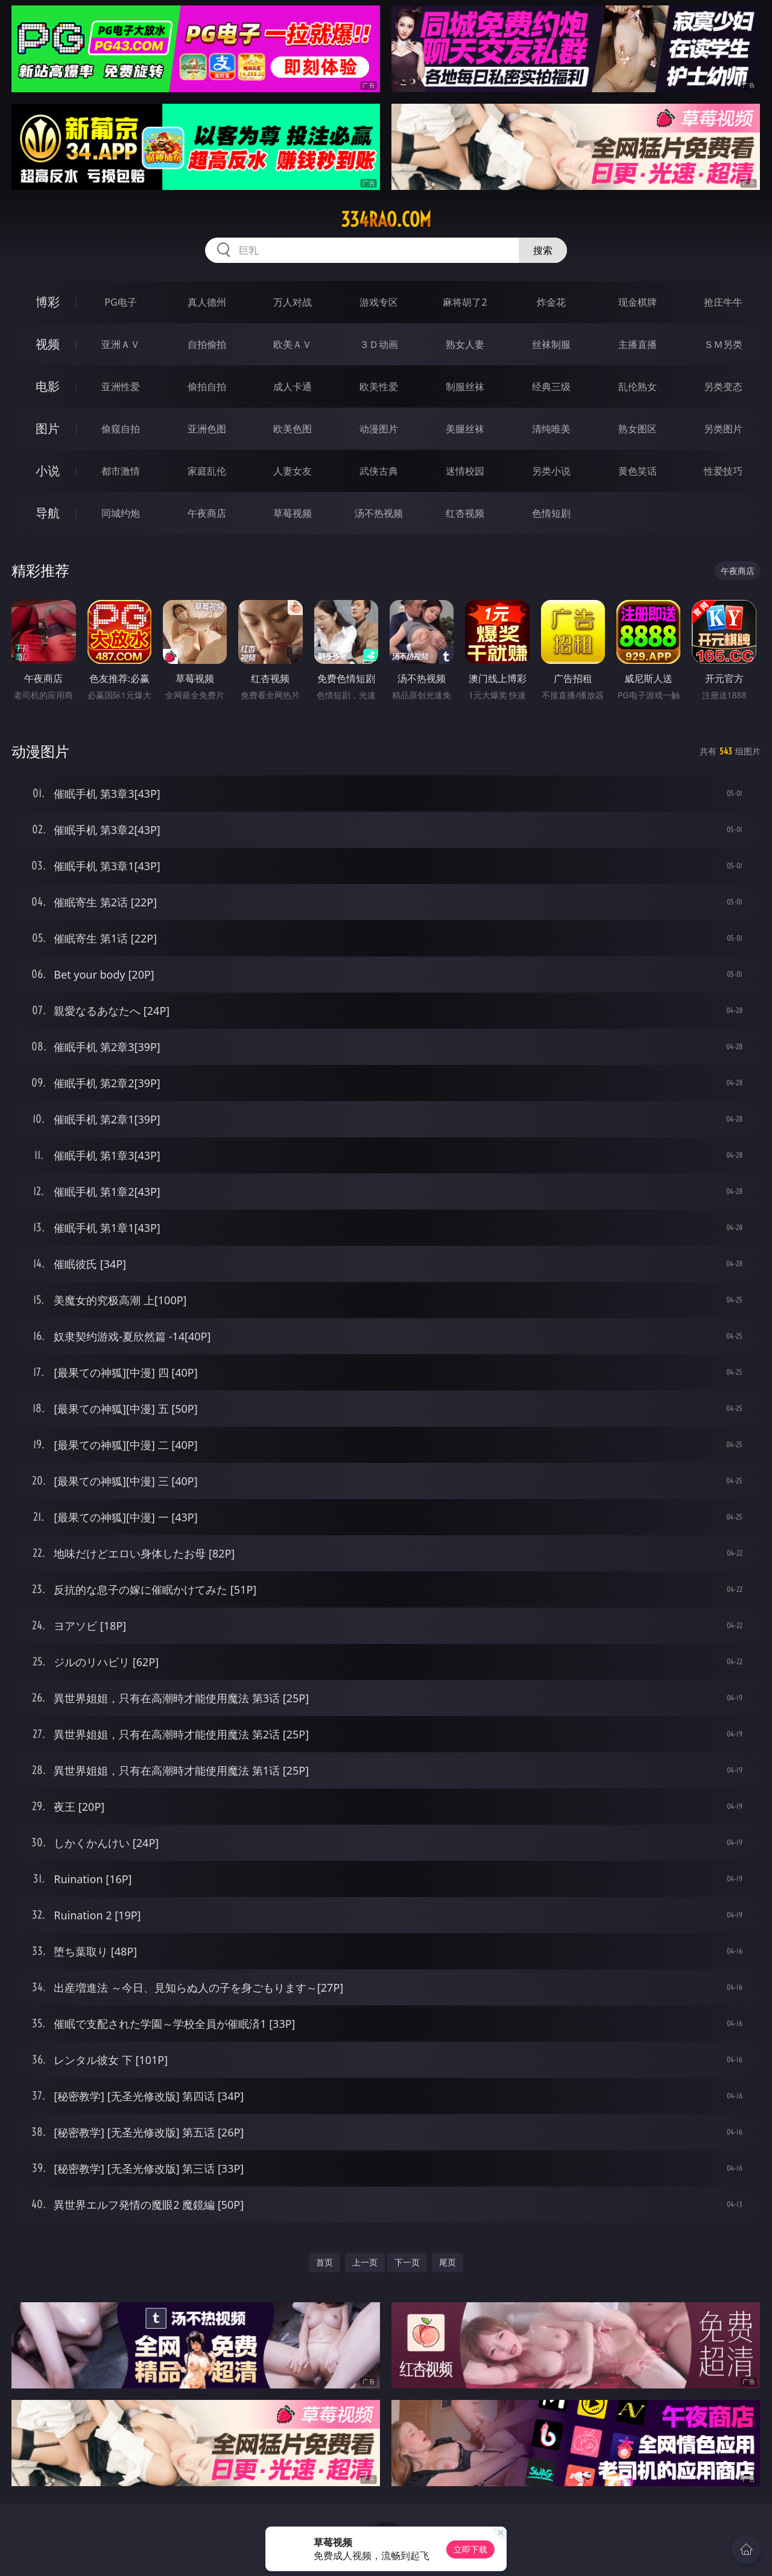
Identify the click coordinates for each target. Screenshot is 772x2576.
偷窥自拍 (120, 428)
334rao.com (386, 219)
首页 (324, 2262)
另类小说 (551, 471)
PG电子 (120, 302)
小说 (48, 470)
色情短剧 (551, 513)
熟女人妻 (465, 344)
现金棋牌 (637, 302)
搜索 (542, 250)
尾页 (447, 2262)
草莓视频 (292, 513)
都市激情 (120, 471)
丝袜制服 (551, 344)
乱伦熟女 (637, 386)
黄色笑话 (637, 471)
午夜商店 (207, 513)
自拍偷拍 (207, 344)
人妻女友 (292, 471)
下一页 (407, 2262)
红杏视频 (465, 513)
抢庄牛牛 (723, 302)
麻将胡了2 (465, 302)
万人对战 (292, 302)
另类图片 (723, 428)
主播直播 (637, 344)
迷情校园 (465, 471)
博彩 (48, 302)
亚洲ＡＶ (120, 344)
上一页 (365, 2262)
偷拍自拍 (207, 386)
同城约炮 (120, 513)
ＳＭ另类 (723, 344)
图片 (48, 428)
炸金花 (551, 302)
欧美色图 (292, 428)
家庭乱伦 (207, 471)
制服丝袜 (465, 386)
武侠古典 (378, 471)
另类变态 (723, 386)
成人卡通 (292, 386)
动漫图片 (378, 428)
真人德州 (207, 302)
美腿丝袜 (465, 428)
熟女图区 (637, 428)
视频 (48, 344)
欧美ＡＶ (292, 344)
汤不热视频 (379, 513)
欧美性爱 (378, 386)
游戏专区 (378, 302)
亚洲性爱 (120, 386)
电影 (48, 386)
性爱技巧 (723, 471)
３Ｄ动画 (378, 344)
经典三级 (551, 386)
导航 (48, 513)
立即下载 (470, 2549)
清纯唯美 (551, 428)
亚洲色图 (207, 428)
